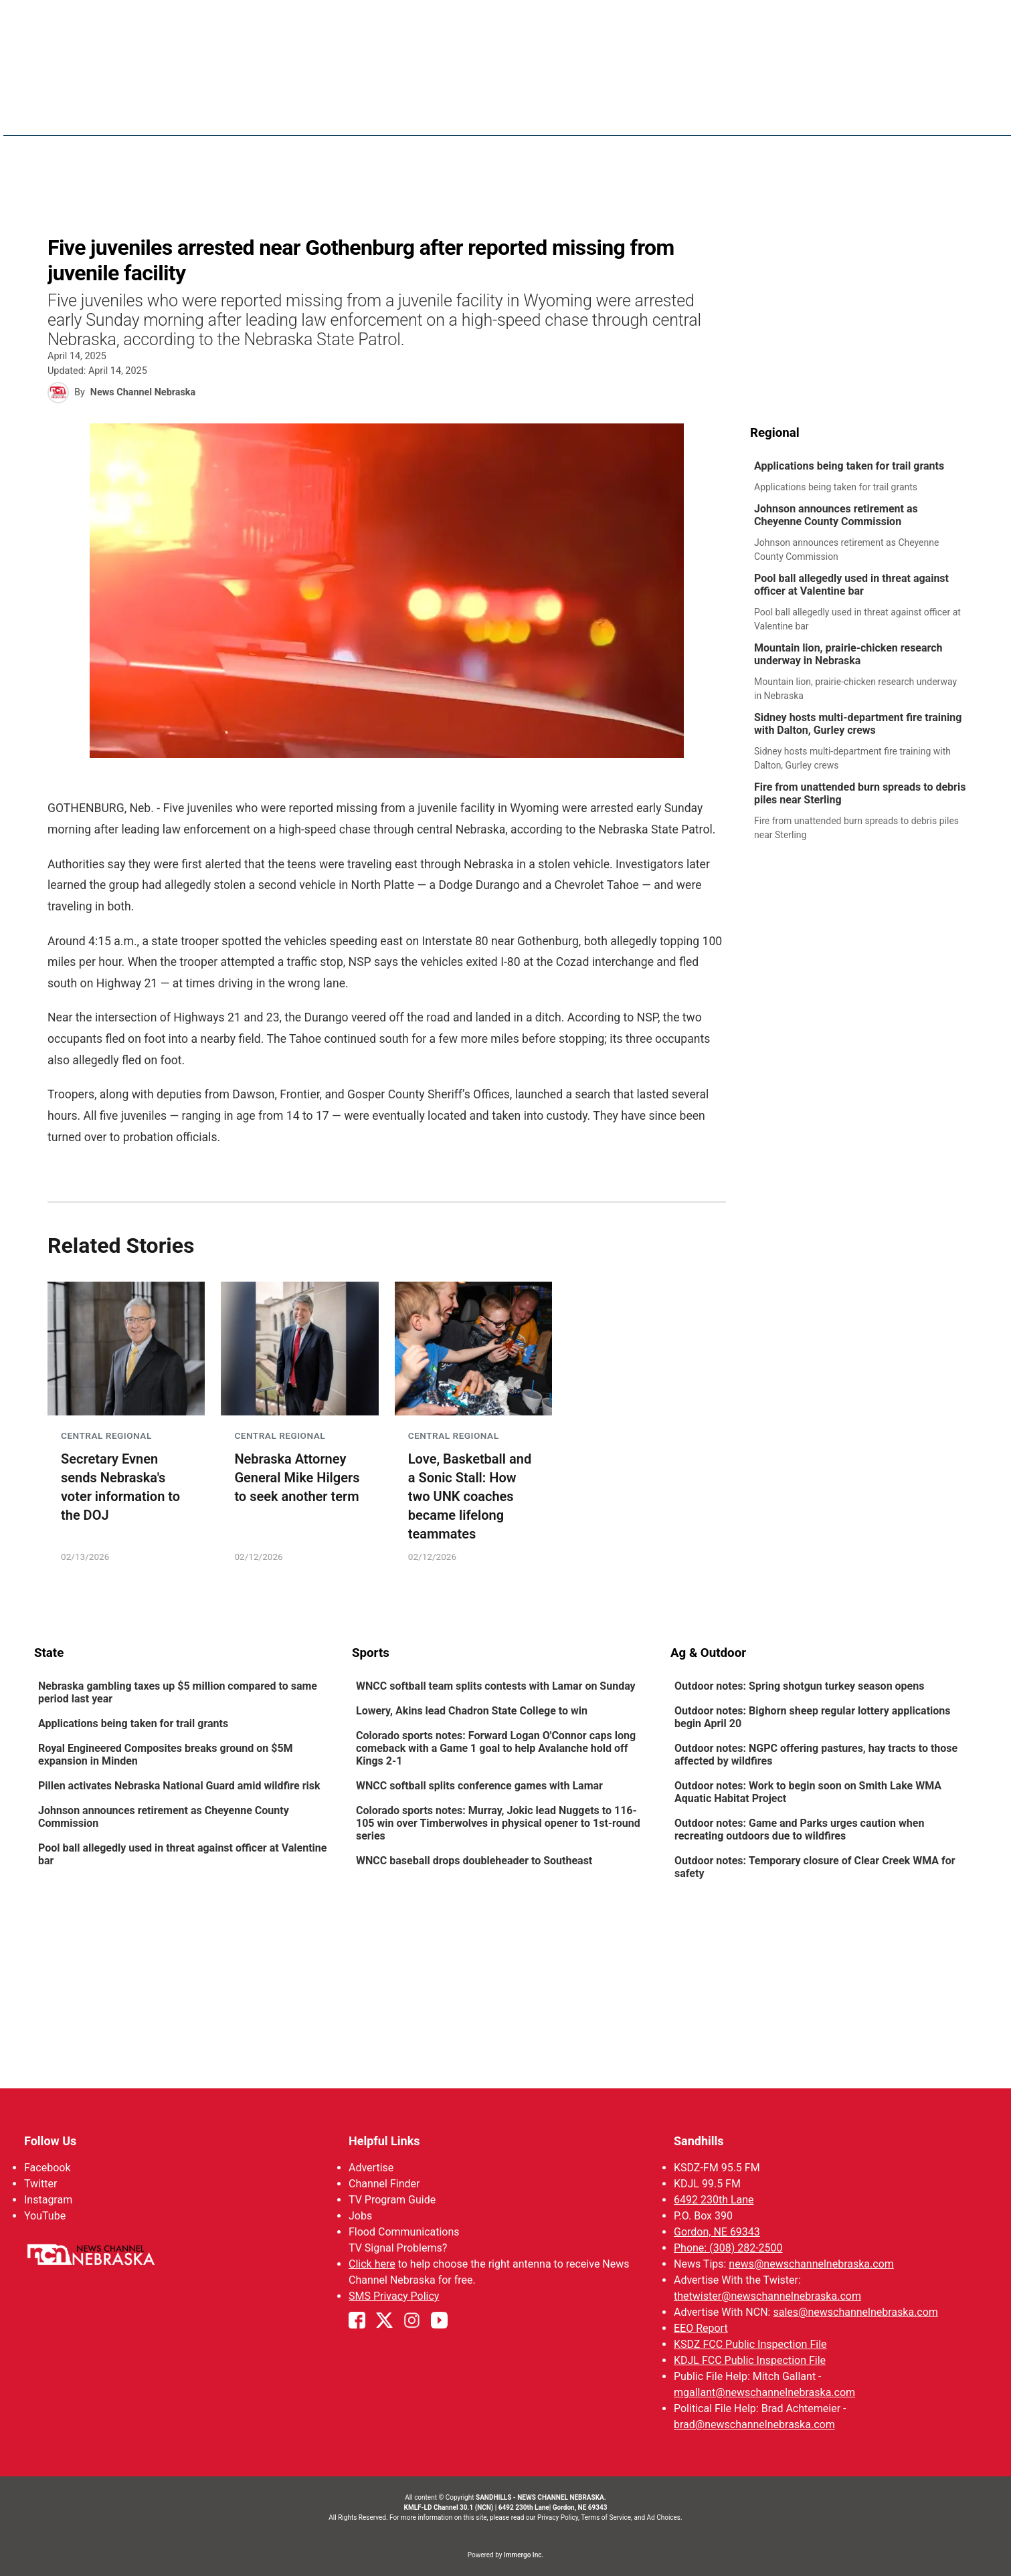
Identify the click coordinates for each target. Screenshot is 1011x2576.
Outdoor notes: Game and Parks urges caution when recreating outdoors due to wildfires (798, 1829)
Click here (372, 2264)
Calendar (913, 113)
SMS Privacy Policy (394, 2296)
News (496, 113)
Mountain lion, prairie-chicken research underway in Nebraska (847, 654)
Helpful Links (384, 2141)
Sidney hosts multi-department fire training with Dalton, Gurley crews (857, 723)
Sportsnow (623, 113)
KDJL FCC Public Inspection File (749, 2360)
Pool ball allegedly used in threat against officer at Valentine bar (850, 584)
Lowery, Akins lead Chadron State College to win (471, 1710)
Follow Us (50, 2141)
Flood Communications (404, 2231)
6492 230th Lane (713, 2199)
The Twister (703, 113)
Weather (552, 113)
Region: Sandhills (81, 121)
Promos (848, 113)
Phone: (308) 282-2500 (727, 2248)
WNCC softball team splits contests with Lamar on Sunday (496, 1686)
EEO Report (700, 2328)
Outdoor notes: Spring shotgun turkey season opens (798, 1686)
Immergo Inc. (523, 2555)
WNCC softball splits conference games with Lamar (479, 1785)
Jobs (360, 2215)
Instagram (48, 2199)
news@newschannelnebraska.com (811, 2264)
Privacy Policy (557, 2517)
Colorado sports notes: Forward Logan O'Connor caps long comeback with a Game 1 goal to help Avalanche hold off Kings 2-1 (496, 1748)
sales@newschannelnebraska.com (855, 2312)
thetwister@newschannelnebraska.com (766, 2296)
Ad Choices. (664, 2517)
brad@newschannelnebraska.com (753, 2424)
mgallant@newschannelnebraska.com (763, 2392)
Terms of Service (606, 2517)
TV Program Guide (392, 2199)
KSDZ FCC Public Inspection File (749, 2344)
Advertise (371, 2167)
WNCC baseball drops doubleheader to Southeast (474, 1860)
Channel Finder (384, 2183)
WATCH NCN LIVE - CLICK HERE (506, 20)
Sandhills (698, 2141)
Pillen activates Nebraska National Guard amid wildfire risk (179, 1785)
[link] (863, 477)
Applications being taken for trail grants (848, 466)
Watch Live (781, 113)
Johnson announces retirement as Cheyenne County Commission (835, 515)
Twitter (40, 2183)
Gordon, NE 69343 (716, 2231)
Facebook (47, 2167)
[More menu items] (963, 114)
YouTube (45, 2215)
